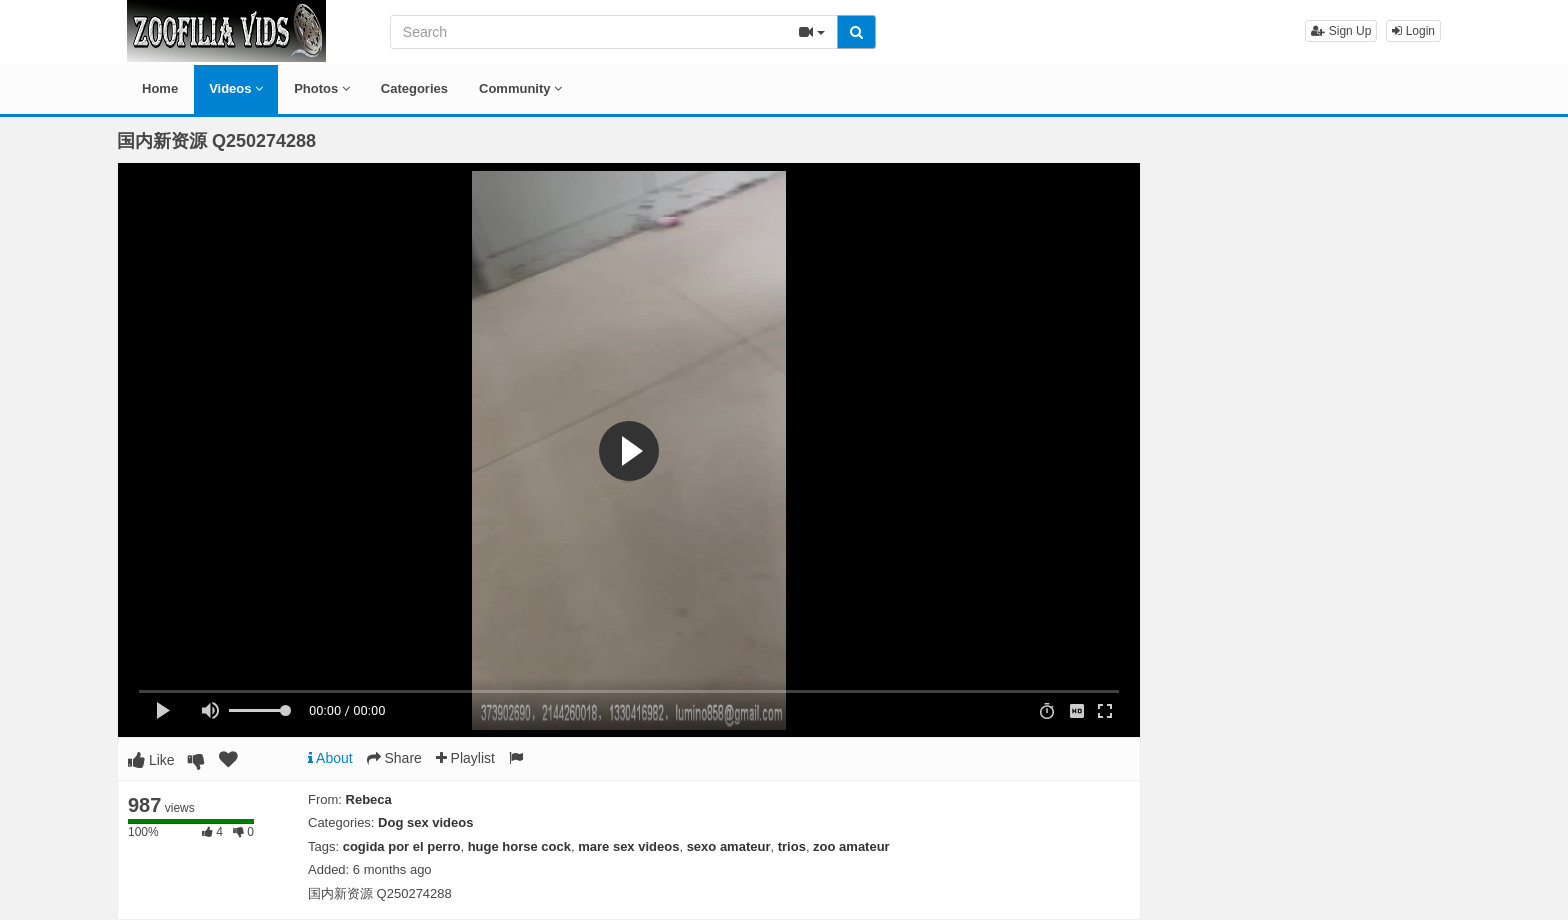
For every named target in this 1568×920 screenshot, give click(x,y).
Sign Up (1341, 31)
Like (151, 760)
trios (792, 846)
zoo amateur (851, 846)
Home (160, 88)
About (330, 758)
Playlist (465, 758)
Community (520, 88)
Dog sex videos (425, 822)
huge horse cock (519, 846)
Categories (414, 88)
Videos (236, 88)
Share (394, 758)
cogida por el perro (402, 846)
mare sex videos (628, 846)
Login (1413, 31)
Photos (322, 88)
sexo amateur (729, 846)
